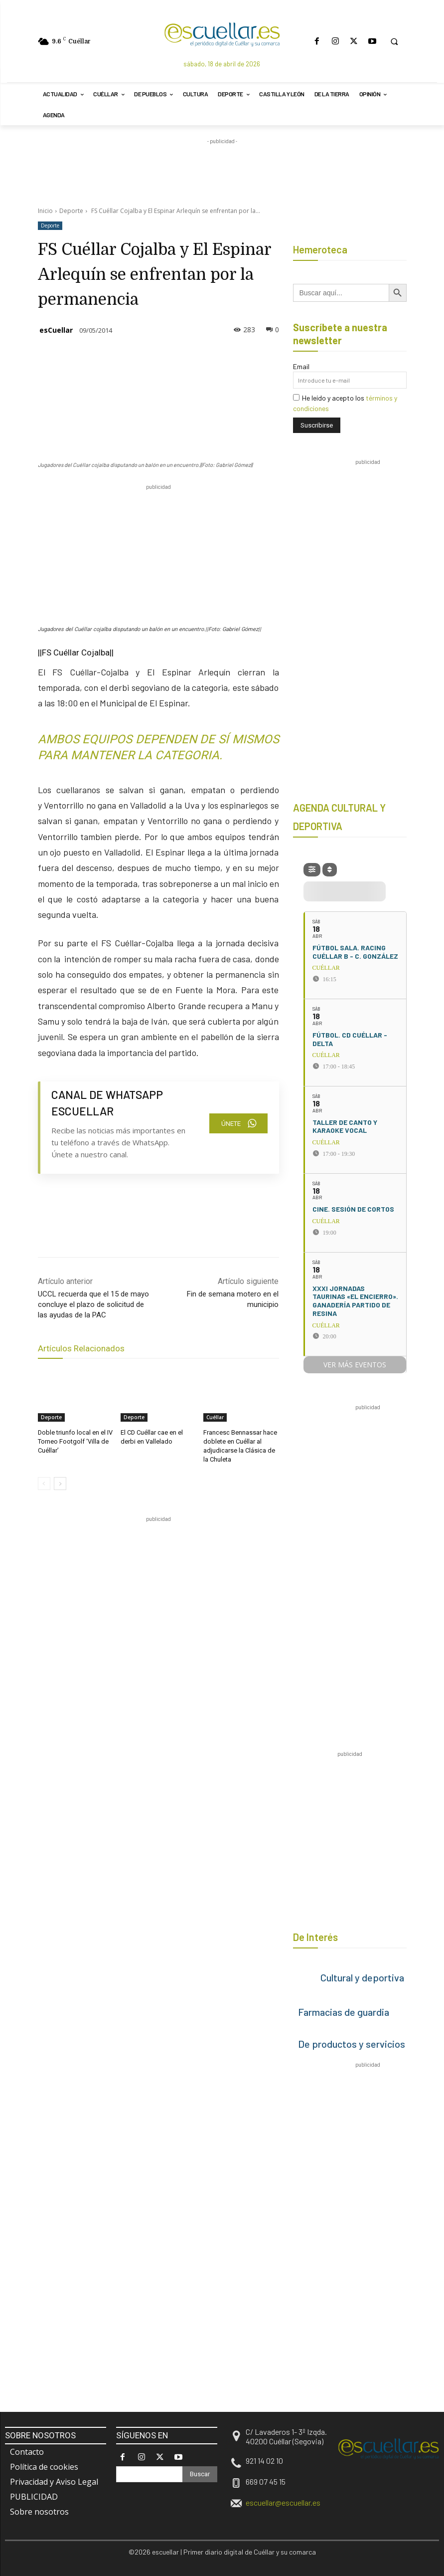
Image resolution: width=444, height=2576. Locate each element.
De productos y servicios (351, 2044)
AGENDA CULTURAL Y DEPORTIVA (339, 817)
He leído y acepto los (345, 403)
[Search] (199, 2474)
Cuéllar (215, 1417)
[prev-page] (44, 1481)
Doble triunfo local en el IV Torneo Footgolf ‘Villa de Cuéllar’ (74, 1441)
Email (301, 366)
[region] (219, 1544)
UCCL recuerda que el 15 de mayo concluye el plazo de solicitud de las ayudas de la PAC (93, 1304)
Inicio (45, 211)
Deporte (71, 211)
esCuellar (56, 330)
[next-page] (60, 1481)
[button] (394, 41)
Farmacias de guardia (343, 2012)
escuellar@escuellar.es (283, 2502)
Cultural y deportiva (362, 1977)
